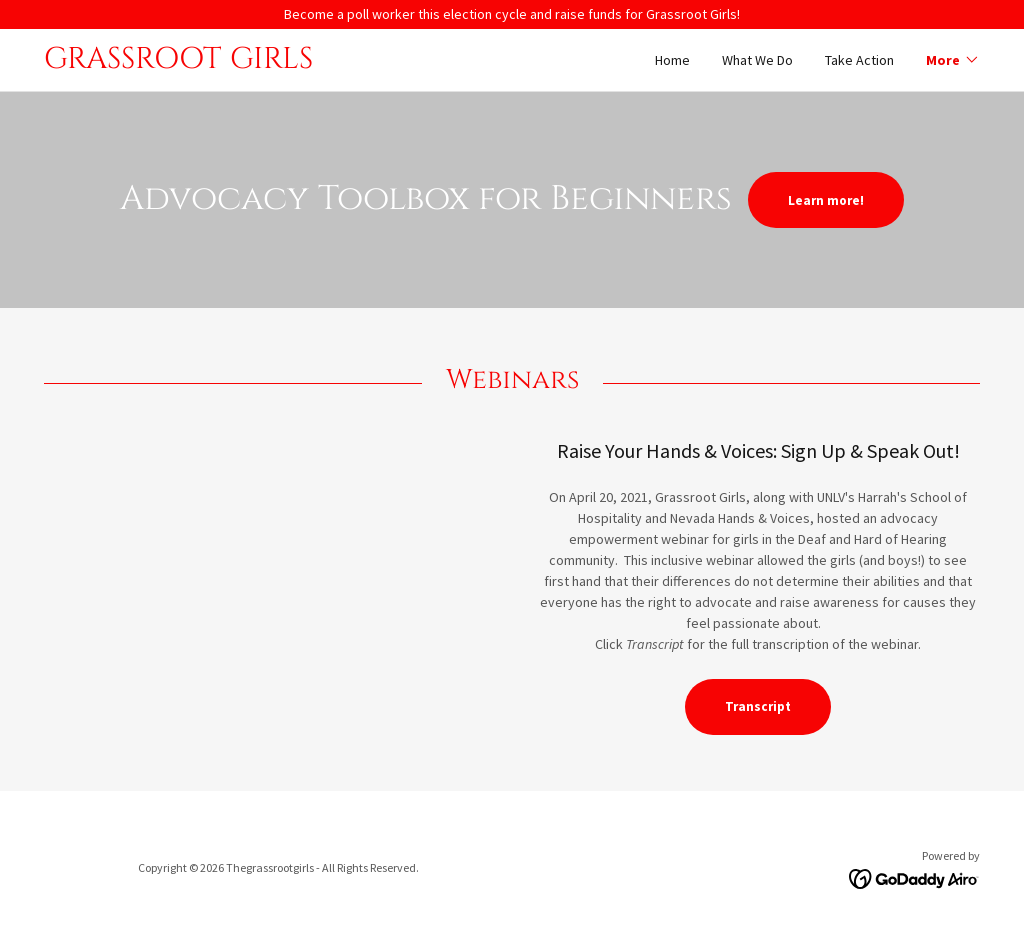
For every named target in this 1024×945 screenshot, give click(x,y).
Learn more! (826, 200)
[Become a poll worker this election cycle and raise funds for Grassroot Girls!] (512, 14)
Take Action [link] (859, 60)
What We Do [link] (757, 60)
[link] (278, 63)
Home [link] (672, 60)
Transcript (758, 706)
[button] (953, 60)
